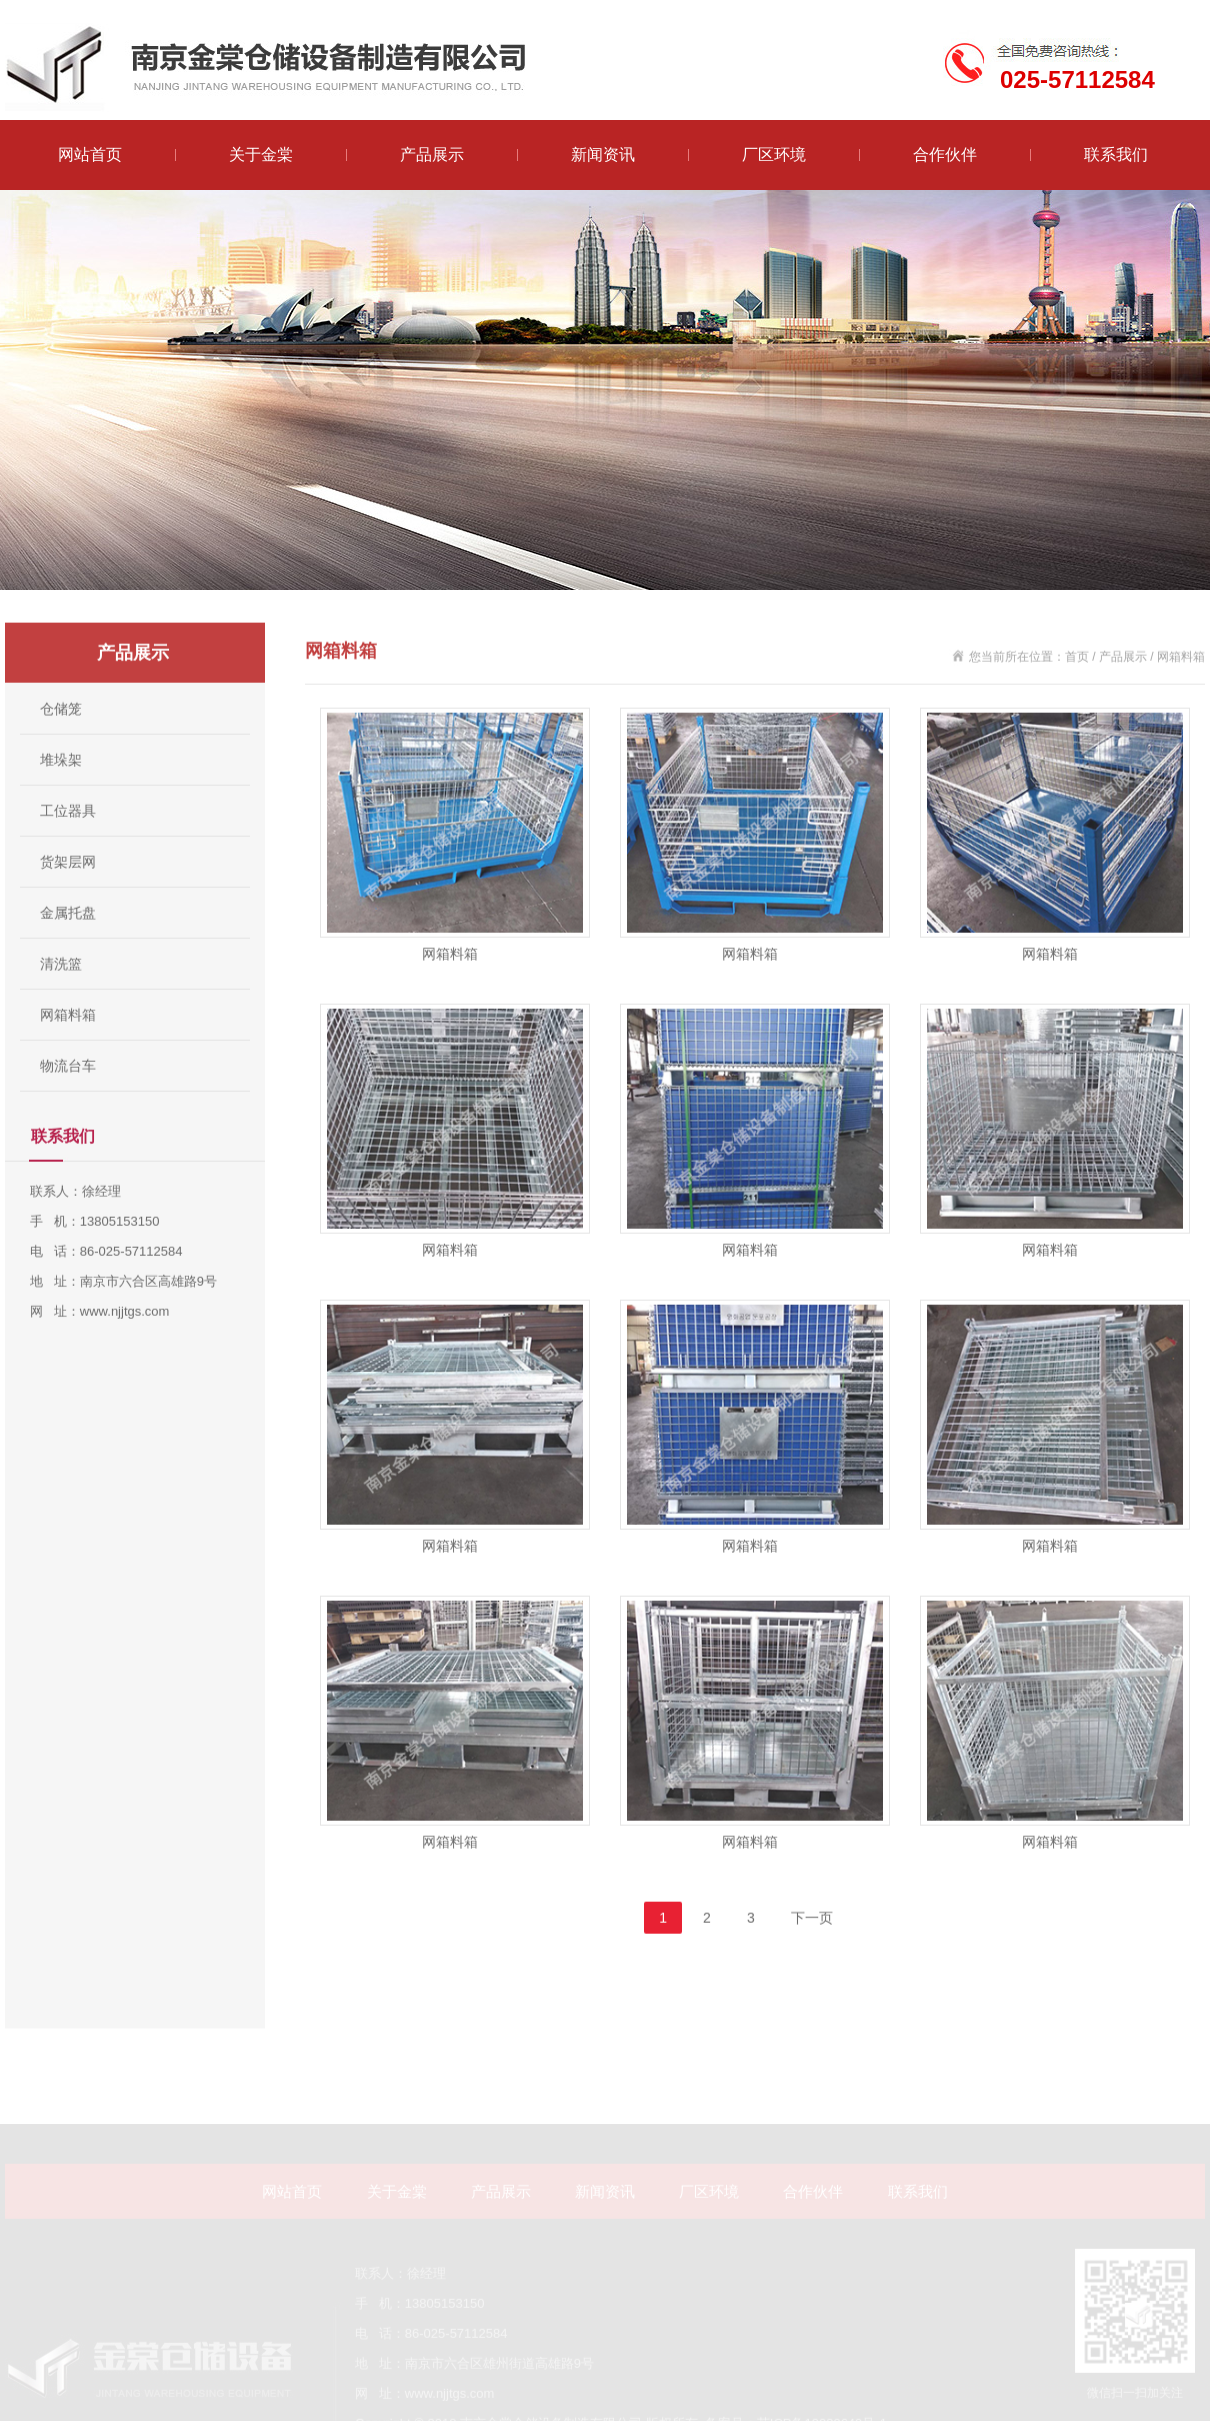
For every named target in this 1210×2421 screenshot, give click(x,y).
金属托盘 (68, 956)
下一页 (812, 1961)
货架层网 (68, 905)
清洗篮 (61, 1007)
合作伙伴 (945, 154)
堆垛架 (61, 803)
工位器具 (68, 854)
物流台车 (68, 1109)
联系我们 (1116, 154)
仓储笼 (61, 752)
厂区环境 (774, 154)
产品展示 (432, 154)
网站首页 (90, 154)
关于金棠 (261, 154)
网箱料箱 (68, 1058)
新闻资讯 (603, 154)
